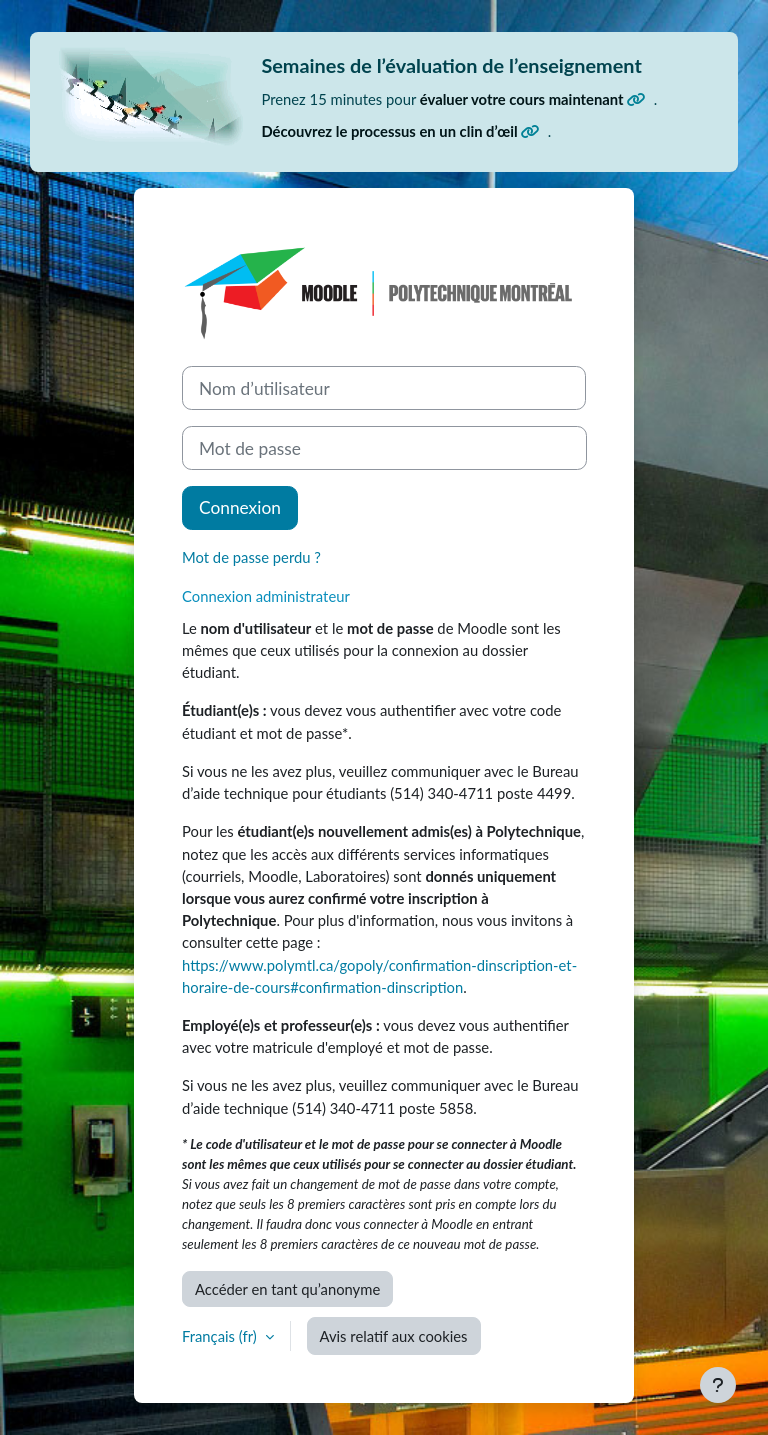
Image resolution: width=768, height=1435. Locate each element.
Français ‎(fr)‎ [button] (221, 1336)
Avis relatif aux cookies (394, 1336)
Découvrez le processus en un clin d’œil (400, 131)
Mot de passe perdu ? (251, 557)
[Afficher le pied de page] (718, 1385)
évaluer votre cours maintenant (533, 99)
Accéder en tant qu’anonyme (287, 1289)
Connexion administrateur (266, 596)
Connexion (240, 507)
